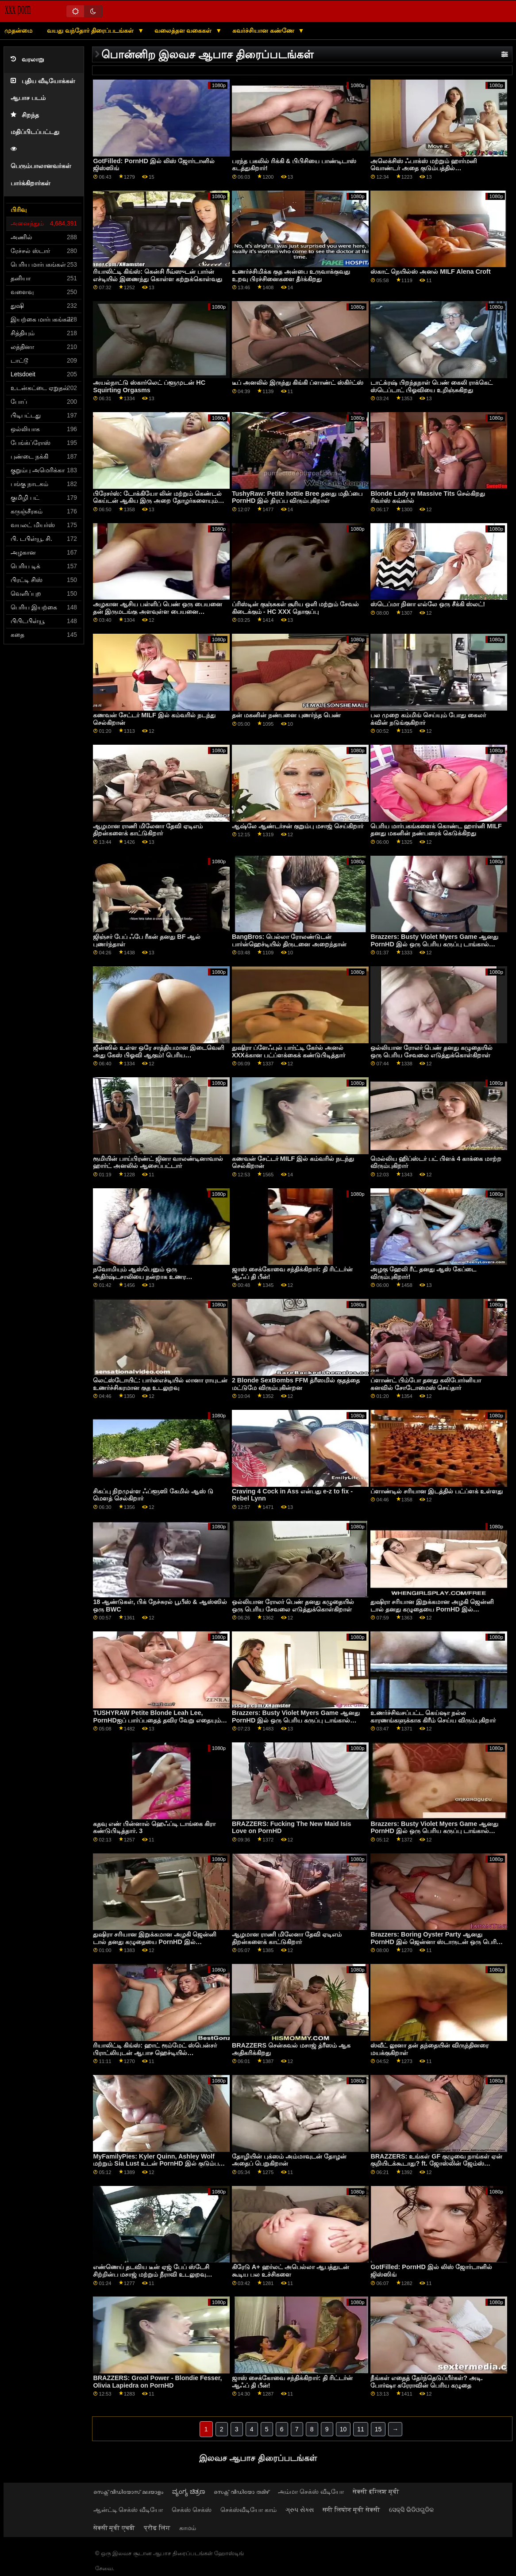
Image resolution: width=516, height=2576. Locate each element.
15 (378, 2429)
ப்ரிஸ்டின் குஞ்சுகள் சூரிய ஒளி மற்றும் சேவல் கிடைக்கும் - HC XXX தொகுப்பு (295, 608)
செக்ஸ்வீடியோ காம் (248, 2509)
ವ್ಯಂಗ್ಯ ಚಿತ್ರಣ (188, 2491)
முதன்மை (18, 30)
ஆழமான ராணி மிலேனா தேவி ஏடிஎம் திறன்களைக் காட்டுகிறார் (148, 830)
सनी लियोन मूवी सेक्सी (351, 2509)
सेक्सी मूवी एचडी (114, 2527)
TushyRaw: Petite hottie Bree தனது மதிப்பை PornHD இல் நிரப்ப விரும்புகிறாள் (297, 497)
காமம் (187, 2527)
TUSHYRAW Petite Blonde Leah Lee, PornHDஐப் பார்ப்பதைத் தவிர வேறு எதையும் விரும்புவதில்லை (156, 1720)
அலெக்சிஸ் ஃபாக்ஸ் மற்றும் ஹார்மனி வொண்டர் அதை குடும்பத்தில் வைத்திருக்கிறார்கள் (423, 168)
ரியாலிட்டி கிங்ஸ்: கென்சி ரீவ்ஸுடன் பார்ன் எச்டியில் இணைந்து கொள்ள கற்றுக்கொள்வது (157, 275)
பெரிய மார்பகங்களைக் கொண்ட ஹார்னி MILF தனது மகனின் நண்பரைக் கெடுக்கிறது (435, 830)
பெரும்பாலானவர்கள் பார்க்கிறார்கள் (41, 166)
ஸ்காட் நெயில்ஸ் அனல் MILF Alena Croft (430, 271)
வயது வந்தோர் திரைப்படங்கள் (91, 30)
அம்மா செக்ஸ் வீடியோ (311, 2491)
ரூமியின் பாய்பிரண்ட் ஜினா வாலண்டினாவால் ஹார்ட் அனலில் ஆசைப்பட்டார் (158, 1162)
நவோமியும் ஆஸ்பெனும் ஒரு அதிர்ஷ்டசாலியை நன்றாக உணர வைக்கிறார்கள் (139, 1276)
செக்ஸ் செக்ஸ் (192, 2509)
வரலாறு (27, 59)
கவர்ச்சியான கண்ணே (264, 30)
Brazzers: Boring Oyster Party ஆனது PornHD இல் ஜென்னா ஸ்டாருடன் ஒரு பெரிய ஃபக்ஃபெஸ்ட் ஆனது (435, 1941)
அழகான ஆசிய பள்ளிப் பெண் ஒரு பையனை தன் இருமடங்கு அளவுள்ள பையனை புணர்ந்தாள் (157, 611)
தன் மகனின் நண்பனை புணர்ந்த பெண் (286, 715)
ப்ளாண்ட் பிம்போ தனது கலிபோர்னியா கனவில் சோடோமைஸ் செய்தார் (425, 1384)
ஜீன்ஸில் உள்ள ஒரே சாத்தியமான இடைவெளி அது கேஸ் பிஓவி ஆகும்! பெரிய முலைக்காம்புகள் (158, 1055)
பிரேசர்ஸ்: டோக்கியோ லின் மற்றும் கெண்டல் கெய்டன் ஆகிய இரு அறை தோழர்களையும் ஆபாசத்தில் (157, 501)
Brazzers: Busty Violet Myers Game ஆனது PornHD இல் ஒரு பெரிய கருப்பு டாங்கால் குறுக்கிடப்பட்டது (434, 944)
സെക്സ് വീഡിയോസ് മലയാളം (128, 2491)
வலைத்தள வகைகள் (184, 30)
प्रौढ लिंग (157, 2527)
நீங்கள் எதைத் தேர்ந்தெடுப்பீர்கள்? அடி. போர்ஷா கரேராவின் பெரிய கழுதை (426, 2381)
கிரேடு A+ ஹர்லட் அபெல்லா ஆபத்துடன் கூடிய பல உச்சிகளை (290, 2270)
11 (360, 2429)
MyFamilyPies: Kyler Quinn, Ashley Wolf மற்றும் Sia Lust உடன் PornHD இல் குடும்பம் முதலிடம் (158, 2163)
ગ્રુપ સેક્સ (299, 2509)
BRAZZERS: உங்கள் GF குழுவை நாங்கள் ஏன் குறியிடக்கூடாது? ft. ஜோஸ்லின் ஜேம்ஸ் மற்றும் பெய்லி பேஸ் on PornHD (436, 2163)
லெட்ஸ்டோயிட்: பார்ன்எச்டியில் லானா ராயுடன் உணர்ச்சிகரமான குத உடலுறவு (160, 1384)
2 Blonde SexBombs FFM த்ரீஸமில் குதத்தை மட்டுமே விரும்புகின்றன (296, 1384)
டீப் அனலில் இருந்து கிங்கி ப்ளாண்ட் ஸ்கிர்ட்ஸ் (297, 382)
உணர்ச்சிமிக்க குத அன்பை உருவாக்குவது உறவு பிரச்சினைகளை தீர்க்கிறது (291, 275)
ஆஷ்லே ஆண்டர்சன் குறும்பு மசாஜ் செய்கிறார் (297, 826)
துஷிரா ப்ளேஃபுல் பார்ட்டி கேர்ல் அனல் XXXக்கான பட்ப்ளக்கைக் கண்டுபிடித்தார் (288, 1051)
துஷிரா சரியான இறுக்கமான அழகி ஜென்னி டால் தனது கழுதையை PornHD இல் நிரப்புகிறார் (432, 1609)
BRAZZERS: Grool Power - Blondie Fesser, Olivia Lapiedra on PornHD (157, 2381)
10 (343, 2429)
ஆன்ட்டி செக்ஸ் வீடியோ (128, 2509)
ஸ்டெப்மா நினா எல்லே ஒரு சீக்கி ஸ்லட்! (427, 604)
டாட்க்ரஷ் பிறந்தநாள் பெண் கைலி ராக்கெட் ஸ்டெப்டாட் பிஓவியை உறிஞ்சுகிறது (431, 386)
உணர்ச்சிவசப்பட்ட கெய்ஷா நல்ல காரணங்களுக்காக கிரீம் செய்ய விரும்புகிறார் (433, 1716)
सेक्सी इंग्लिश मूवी (376, 2491)
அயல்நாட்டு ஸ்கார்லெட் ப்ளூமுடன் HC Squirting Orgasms (149, 386)
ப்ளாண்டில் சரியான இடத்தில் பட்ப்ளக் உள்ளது (436, 1491)
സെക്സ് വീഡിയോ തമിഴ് (241, 2491)
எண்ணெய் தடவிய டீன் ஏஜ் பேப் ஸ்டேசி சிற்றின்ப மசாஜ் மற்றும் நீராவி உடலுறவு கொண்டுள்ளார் (151, 2274)
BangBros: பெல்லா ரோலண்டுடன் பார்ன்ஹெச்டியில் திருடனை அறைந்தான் (289, 940)
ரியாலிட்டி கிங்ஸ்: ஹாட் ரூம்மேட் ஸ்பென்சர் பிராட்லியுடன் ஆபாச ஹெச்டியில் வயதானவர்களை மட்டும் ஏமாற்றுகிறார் (155, 2052)
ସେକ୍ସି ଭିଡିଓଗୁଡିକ (411, 2509)
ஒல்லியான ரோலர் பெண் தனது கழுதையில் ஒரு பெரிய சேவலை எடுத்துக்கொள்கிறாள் (431, 1051)
